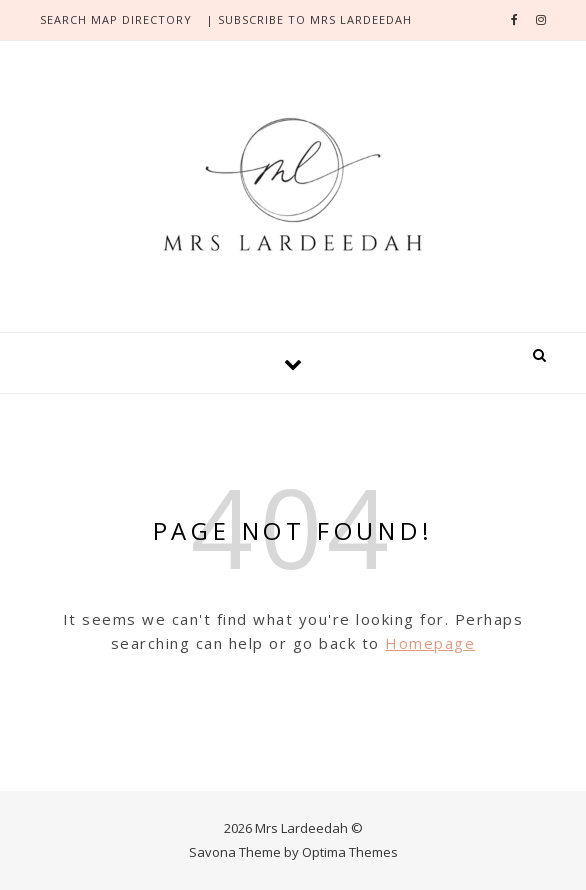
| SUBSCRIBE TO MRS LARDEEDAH (309, 19)
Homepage (430, 643)
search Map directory (116, 19)
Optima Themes (350, 852)
